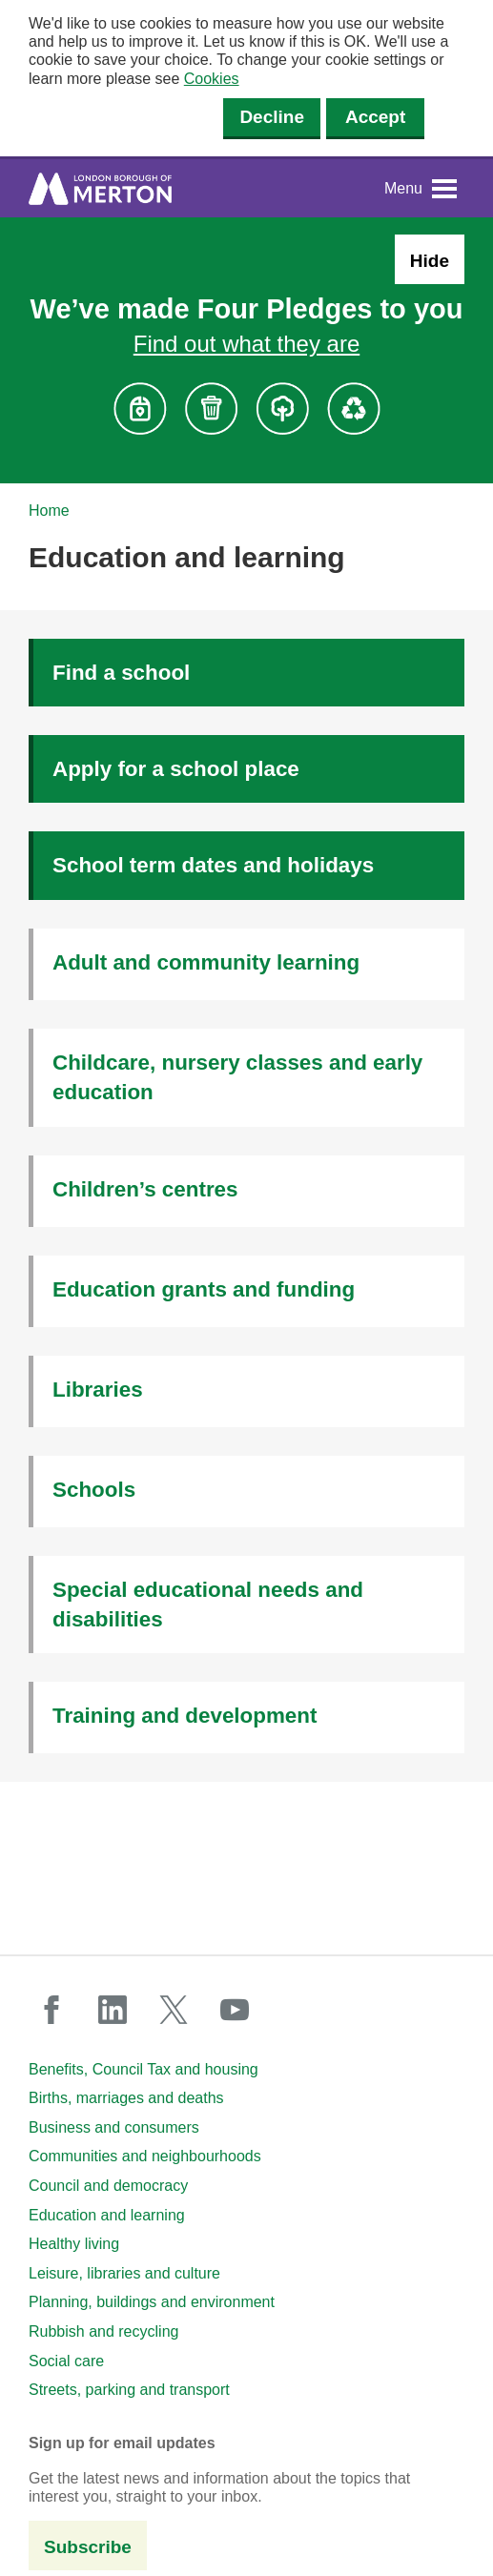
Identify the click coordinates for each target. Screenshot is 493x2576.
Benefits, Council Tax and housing (143, 2069)
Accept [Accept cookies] (375, 117)
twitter (173, 2010)
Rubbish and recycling (103, 2331)
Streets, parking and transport (129, 2390)
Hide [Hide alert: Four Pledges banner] (429, 261)
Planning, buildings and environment (152, 2302)
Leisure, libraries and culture (124, 2273)
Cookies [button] (211, 79)
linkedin (112, 2010)
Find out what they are (246, 344)
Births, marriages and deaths (126, 2098)
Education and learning (107, 2215)
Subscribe (88, 2547)
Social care (66, 2361)
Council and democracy (108, 2185)
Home (49, 510)
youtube (234, 2010)
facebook (51, 2010)
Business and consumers (114, 2127)
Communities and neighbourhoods (145, 2156)
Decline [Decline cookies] (271, 117)
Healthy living (74, 2244)
